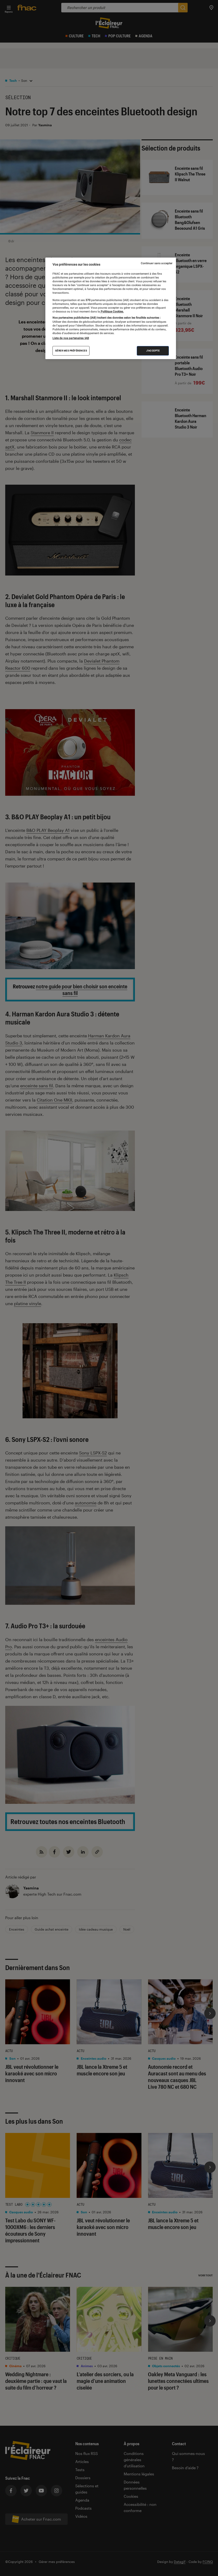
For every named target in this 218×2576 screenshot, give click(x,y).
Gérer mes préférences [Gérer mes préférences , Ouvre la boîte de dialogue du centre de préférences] (71, 350)
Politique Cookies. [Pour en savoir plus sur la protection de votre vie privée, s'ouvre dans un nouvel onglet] (112, 311)
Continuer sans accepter (157, 263)
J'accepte (153, 350)
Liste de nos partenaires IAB (70, 338)
